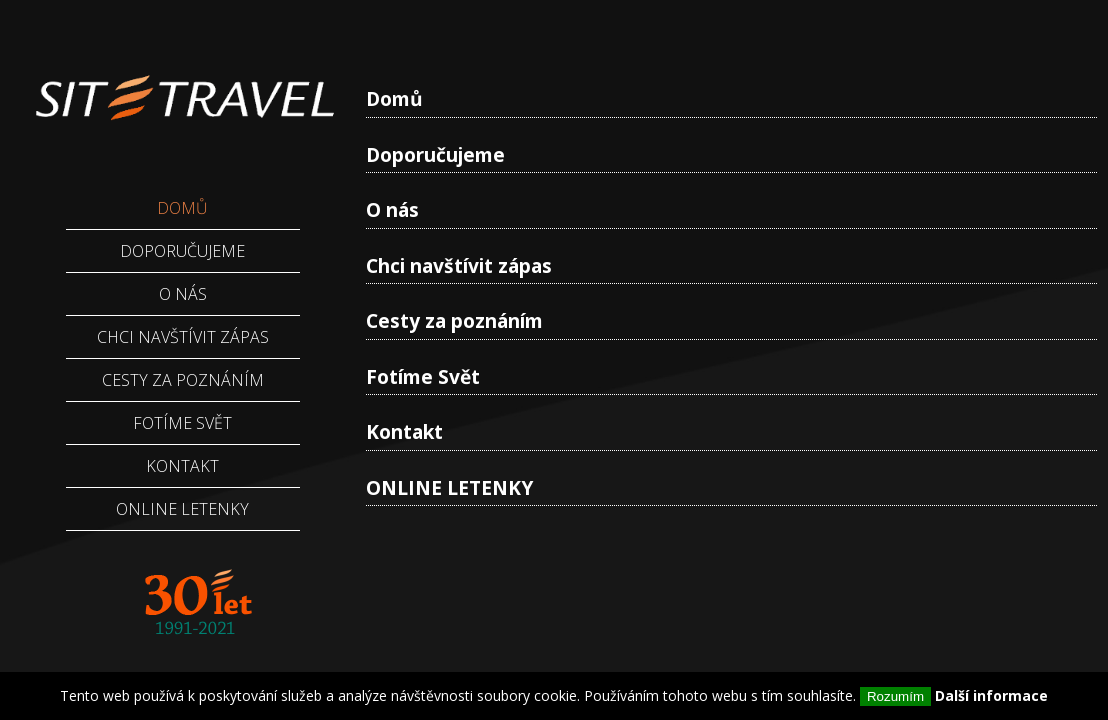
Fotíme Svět (423, 376)
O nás (392, 209)
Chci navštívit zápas (459, 265)
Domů (394, 98)
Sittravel (183, 85)
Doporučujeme (435, 154)
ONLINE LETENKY (449, 487)
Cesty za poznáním (454, 320)
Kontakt (404, 431)
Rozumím (895, 696)
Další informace (991, 695)
